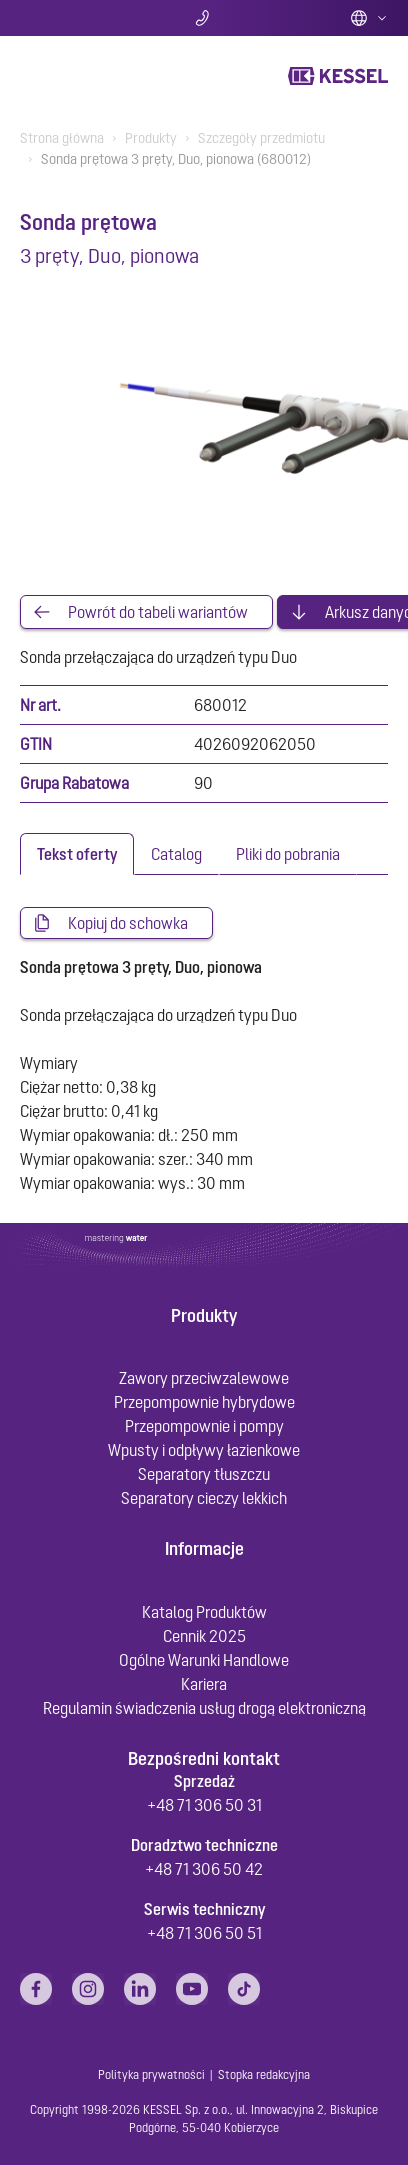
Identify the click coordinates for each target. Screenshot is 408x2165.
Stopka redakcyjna (264, 2075)
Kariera (204, 1684)
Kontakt (204, 18)
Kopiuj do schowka (128, 923)
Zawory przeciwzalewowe (204, 1378)
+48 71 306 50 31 (204, 1805)
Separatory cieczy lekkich (204, 1498)
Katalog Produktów (204, 1612)
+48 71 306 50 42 (204, 1869)
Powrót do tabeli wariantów (158, 612)
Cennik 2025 (204, 1636)
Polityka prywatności (151, 2075)
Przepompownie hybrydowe (204, 1402)
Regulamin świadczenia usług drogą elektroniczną (204, 1708)
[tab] (77, 854)
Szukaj (80, 18)
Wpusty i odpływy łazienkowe (204, 1450)
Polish (369, 18)
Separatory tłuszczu (204, 1474)
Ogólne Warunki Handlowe (204, 1660)
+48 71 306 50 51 (204, 1933)
